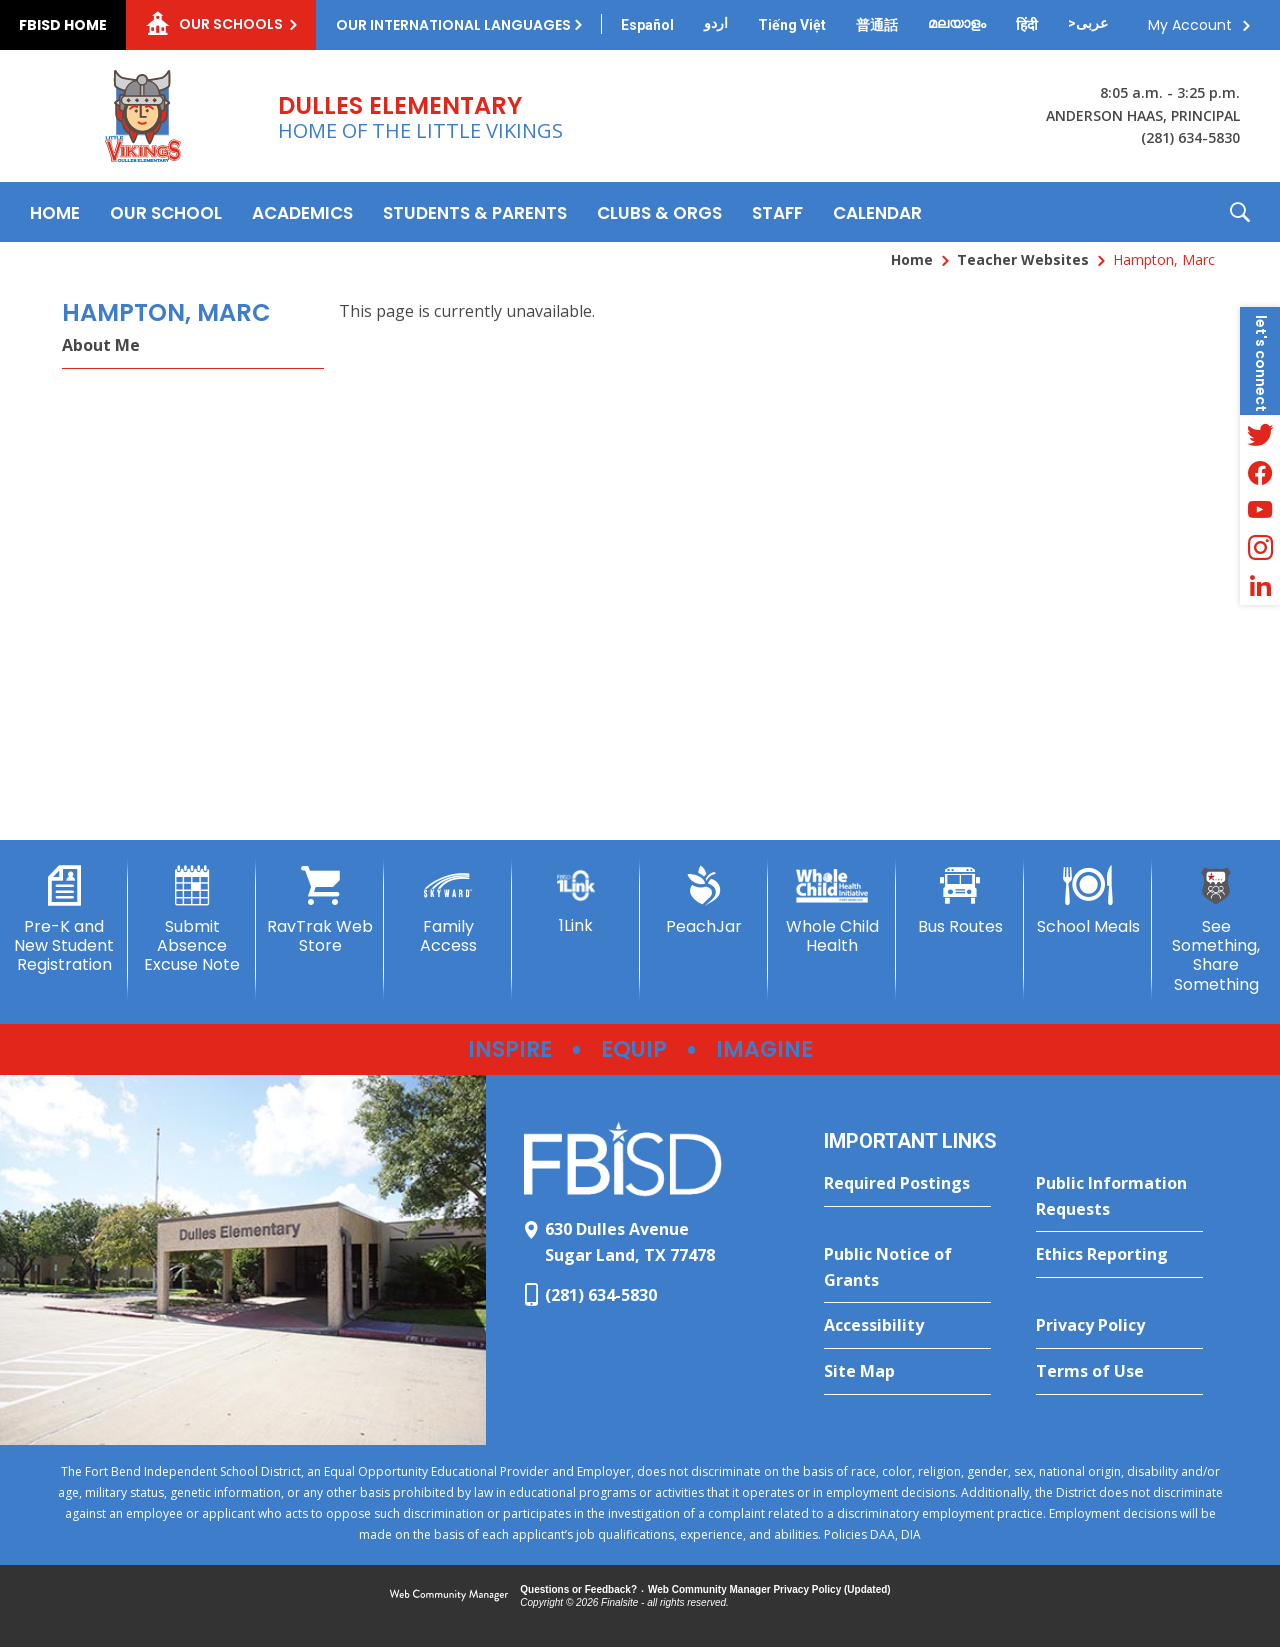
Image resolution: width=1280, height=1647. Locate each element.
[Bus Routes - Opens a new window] (960, 901)
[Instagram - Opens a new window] (1260, 548)
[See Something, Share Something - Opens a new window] (1216, 930)
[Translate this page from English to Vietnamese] (792, 25)
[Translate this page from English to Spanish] (647, 25)
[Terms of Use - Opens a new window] (1119, 1372)
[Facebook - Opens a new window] (1260, 472)
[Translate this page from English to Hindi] (1027, 25)
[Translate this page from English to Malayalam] (957, 23)
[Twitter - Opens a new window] (1260, 434)
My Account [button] (1190, 25)
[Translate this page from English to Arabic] (1088, 23)
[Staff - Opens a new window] (777, 212)
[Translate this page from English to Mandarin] (877, 25)
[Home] (55, 212)
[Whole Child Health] (832, 910)
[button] (1240, 212)
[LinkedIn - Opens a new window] (1260, 586)
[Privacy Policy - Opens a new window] (1119, 1326)
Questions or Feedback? (578, 1589)
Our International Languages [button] (453, 25)
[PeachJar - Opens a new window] (704, 901)
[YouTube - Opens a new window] (1260, 510)
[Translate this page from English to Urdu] (716, 23)
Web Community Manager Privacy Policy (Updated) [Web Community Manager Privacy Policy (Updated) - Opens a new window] (769, 1589)
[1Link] (576, 900)
